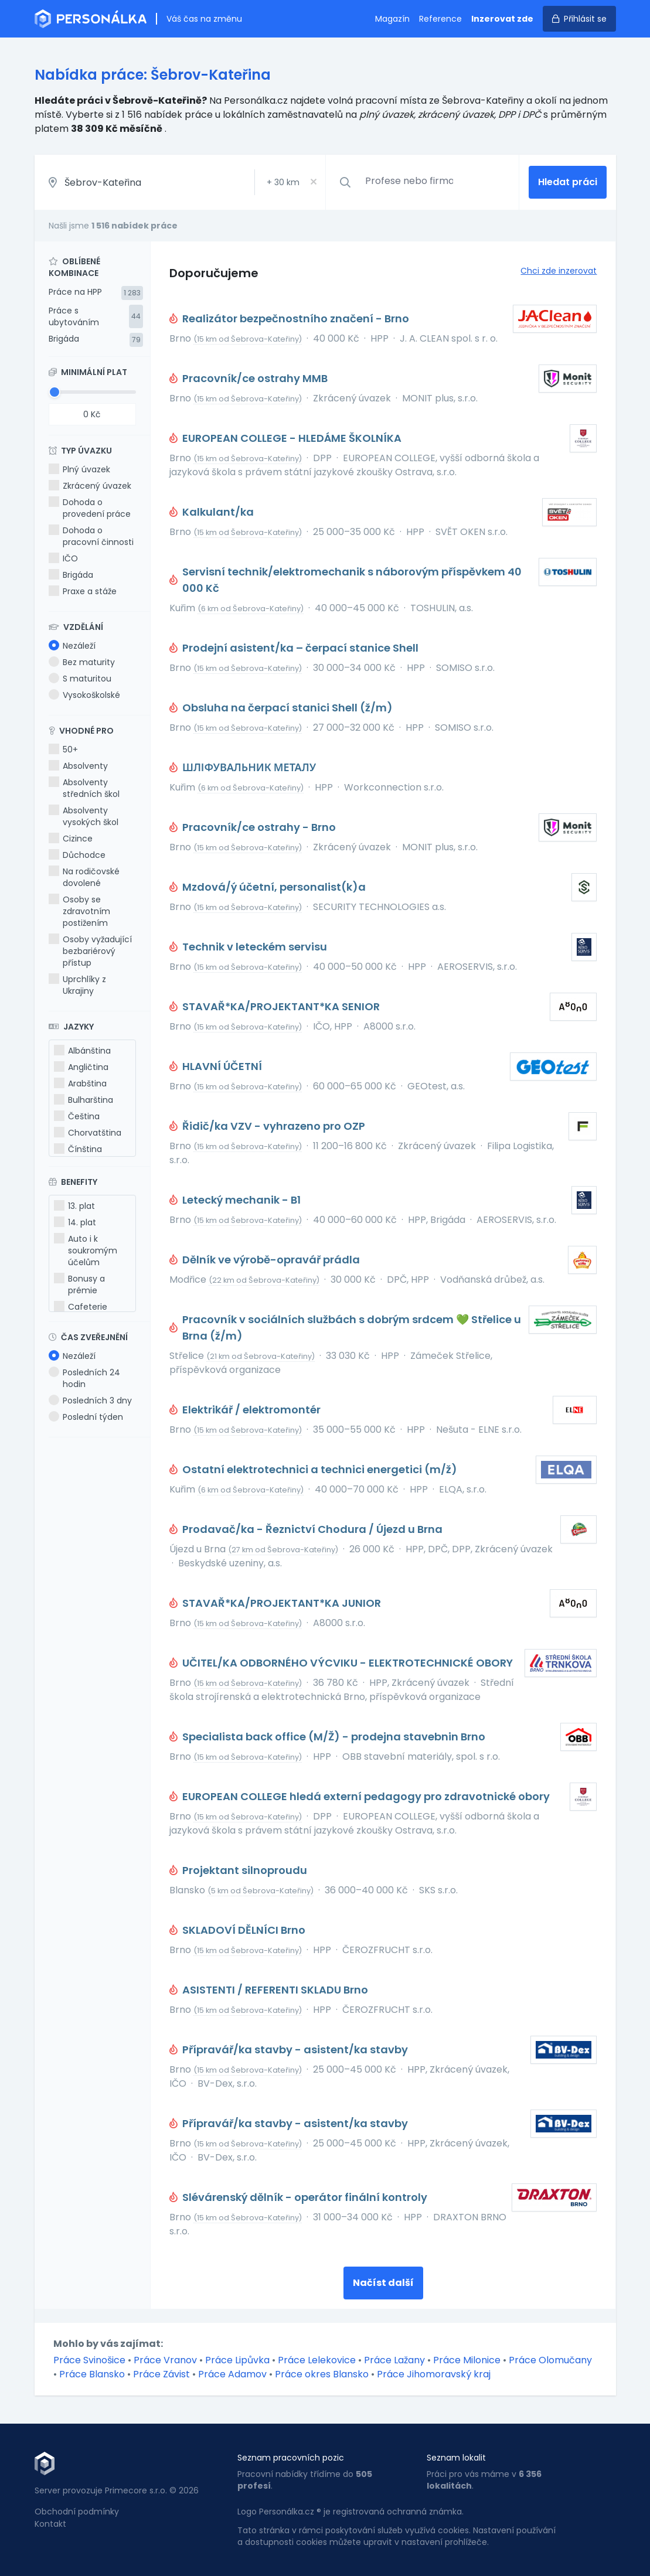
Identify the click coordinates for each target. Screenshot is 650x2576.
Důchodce (77, 855)
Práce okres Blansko (322, 2374)
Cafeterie (80, 1307)
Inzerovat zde (502, 19)
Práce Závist (161, 2374)
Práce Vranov (165, 2360)
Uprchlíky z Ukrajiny (77, 985)
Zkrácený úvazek (90, 486)
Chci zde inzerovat (558, 271)
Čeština (77, 1116)
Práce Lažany (394, 2360)
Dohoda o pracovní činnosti (91, 536)
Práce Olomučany (550, 2360)
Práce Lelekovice (317, 2360)
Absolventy (78, 766)
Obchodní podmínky (77, 2511)
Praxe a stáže (83, 591)
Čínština (78, 1149)
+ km (283, 182)
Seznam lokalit (456, 2457)
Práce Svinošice (89, 2360)
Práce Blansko (92, 2374)
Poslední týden (86, 1417)
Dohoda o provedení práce (90, 508)
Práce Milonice (467, 2360)
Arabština (80, 1083)
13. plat (74, 1206)
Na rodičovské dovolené (84, 877)
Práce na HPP (75, 292)
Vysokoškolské (84, 695)
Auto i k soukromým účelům (85, 1250)
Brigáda (64, 339)
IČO (63, 558)
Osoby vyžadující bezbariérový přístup (90, 951)
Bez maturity (82, 662)
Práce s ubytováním (74, 316)
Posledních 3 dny (90, 1400)
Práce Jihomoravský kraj (434, 2374)
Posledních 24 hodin (84, 1378)
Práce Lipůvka (237, 2360)
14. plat (75, 1222)
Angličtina (81, 1067)
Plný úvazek (79, 469)
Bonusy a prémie (79, 1284)
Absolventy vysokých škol (83, 816)
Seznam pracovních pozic (290, 2457)
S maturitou (80, 678)
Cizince (71, 838)
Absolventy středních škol (84, 788)
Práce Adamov (232, 2374)
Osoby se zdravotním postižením (79, 911)
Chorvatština (87, 1133)
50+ (63, 749)
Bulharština (83, 1100)
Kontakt (50, 2524)
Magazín (392, 19)
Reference (440, 19)
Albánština (82, 1051)
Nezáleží (72, 646)
